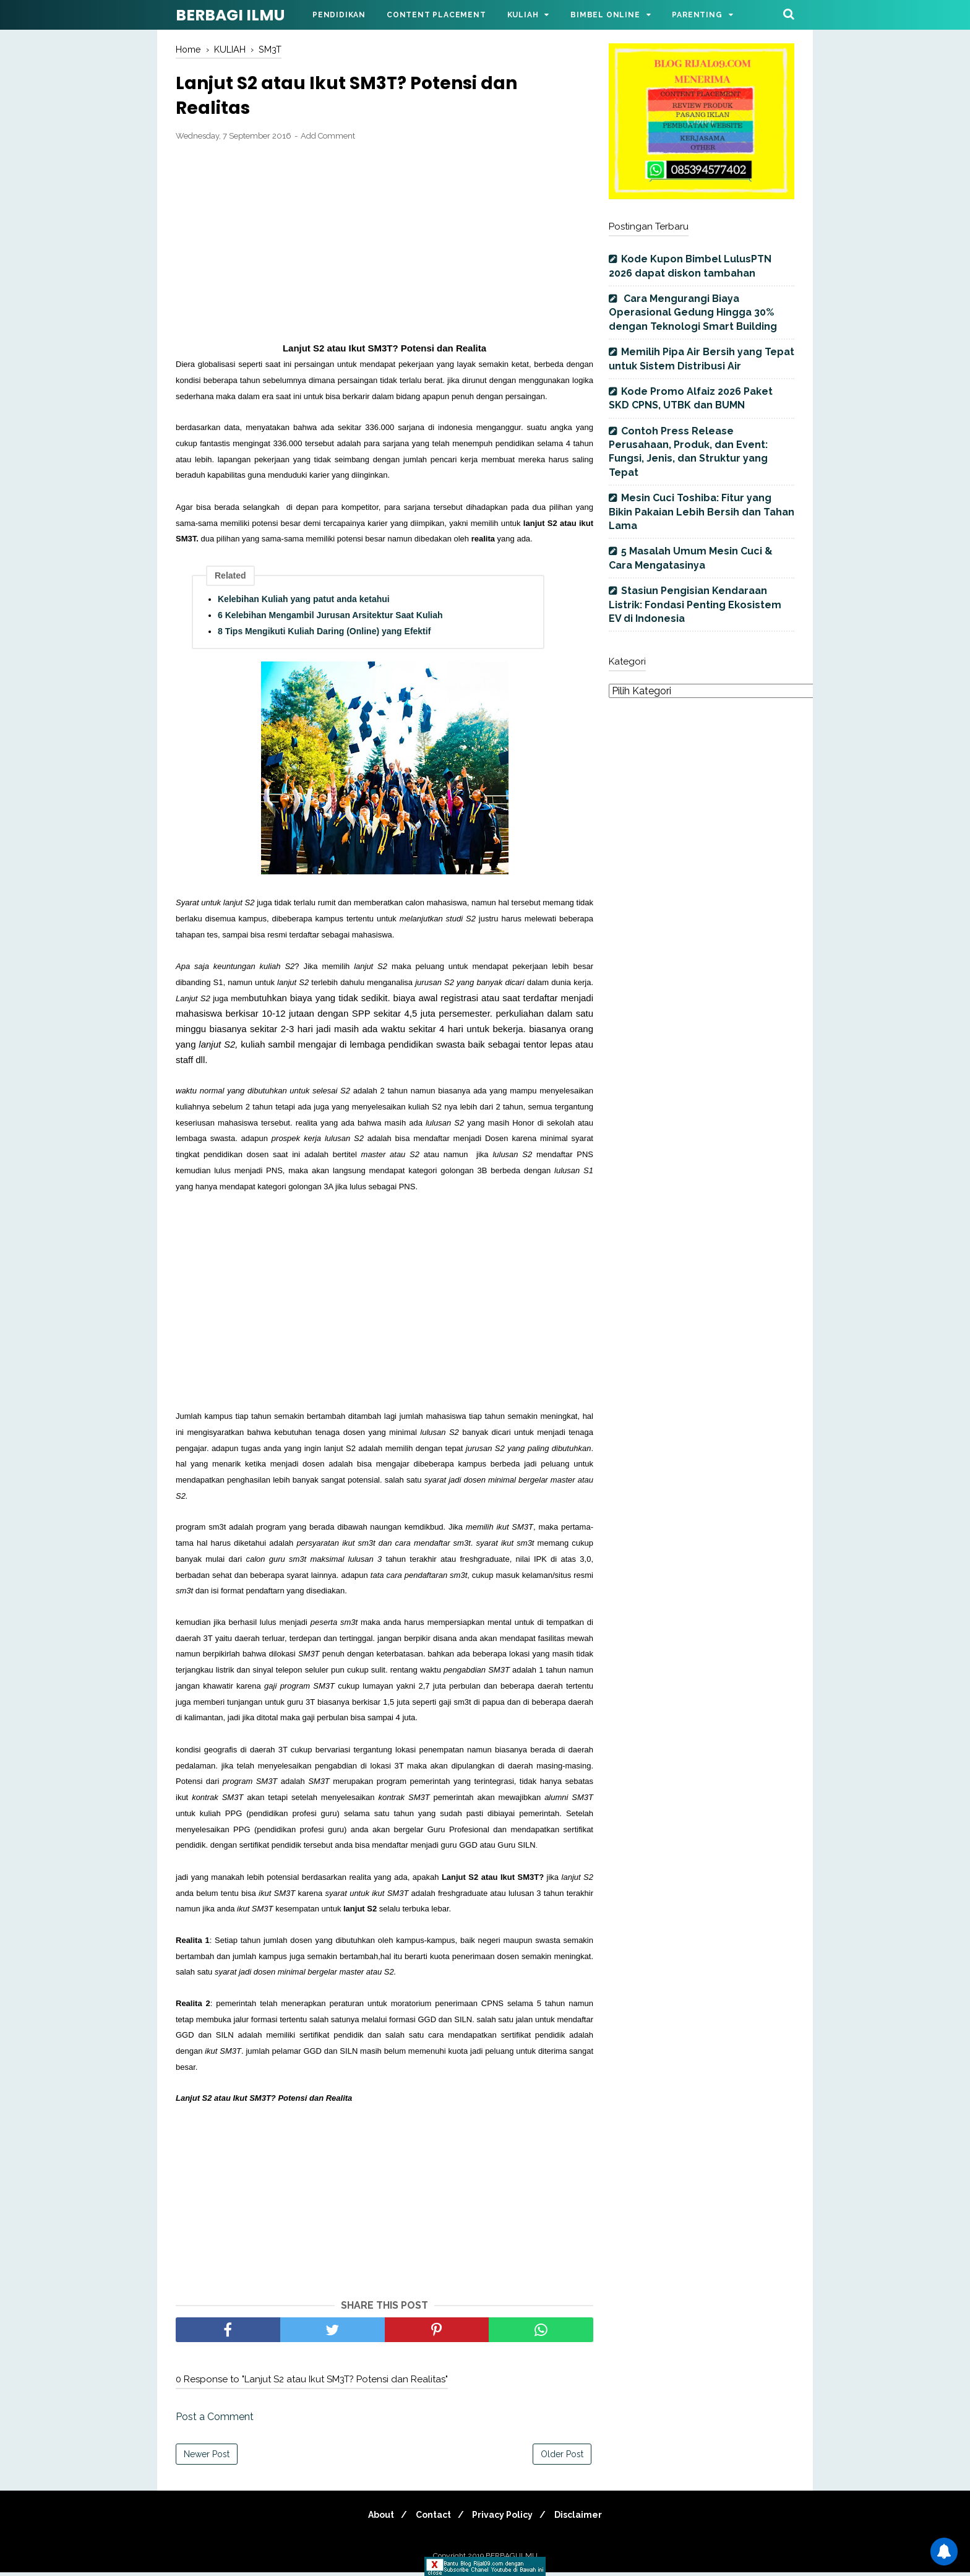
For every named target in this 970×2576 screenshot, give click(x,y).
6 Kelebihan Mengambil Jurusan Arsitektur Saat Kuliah (330, 619)
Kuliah (523, 15)
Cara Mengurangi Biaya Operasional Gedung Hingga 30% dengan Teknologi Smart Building (693, 312)
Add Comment (328, 139)
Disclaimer (586, 2518)
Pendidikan (339, 15)
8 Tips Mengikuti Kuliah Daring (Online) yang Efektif (324, 635)
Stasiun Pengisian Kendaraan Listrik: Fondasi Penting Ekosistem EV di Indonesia (695, 604)
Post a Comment (215, 2420)
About (374, 2518)
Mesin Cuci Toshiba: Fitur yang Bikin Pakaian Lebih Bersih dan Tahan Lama (701, 512)
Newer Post (207, 2458)
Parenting (697, 15)
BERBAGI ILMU (230, 15)
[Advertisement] (384, 245)
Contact (431, 2518)
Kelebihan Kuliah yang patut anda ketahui (304, 603)
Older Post (562, 2458)
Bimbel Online (605, 15)
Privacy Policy (505, 2518)
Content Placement (436, 15)
